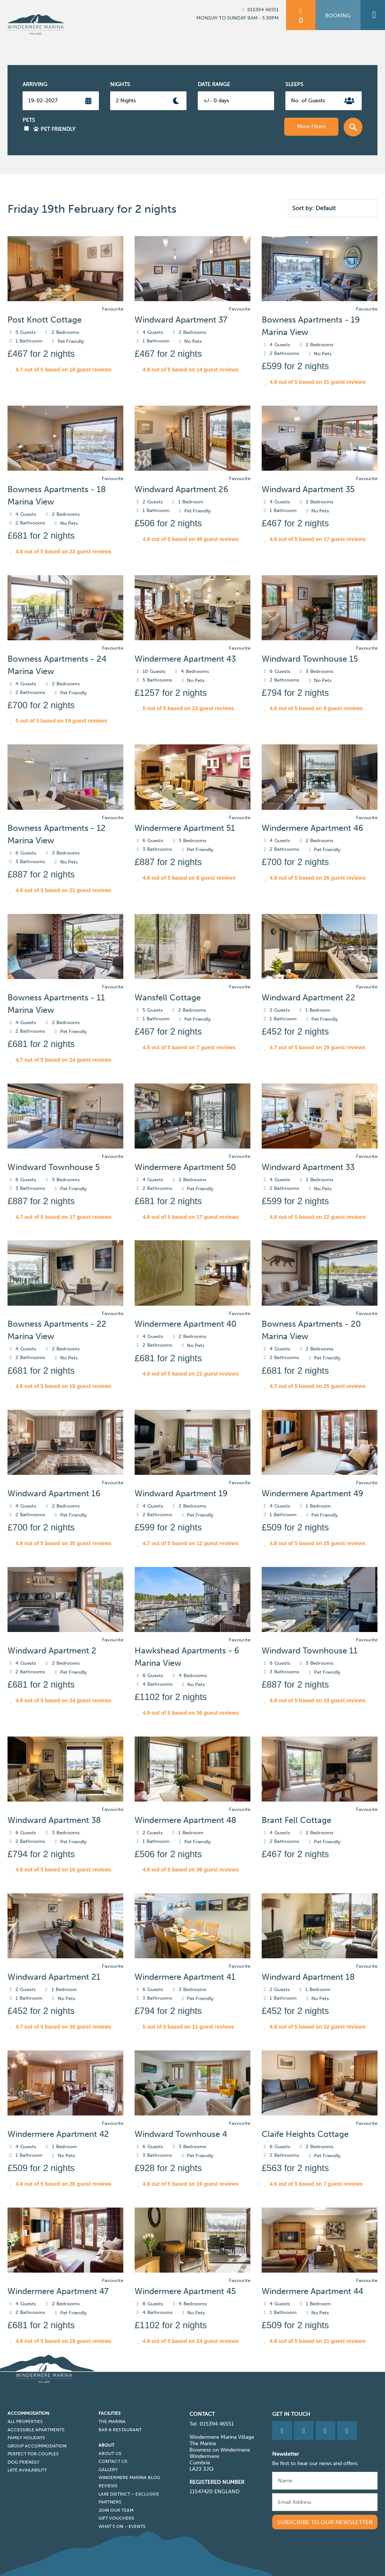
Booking (338, 15)
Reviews (108, 2485)
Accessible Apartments (36, 2429)
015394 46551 (259, 9)
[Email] (324, 2502)
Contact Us (113, 2461)
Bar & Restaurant (120, 2429)
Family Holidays (26, 2437)
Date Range (214, 84)
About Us (110, 2453)
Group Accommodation (37, 2446)
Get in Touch (291, 2414)
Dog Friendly (23, 2462)
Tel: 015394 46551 (211, 2424)
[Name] (324, 2481)
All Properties (25, 2421)
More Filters (311, 126)
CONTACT (202, 2414)
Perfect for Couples (33, 2453)
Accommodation (28, 2413)
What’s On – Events (122, 2526)
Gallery (108, 2469)
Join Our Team (116, 2510)
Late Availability (27, 2470)
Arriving (35, 84)
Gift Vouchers (116, 2518)
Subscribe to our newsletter (325, 2522)
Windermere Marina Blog (129, 2477)
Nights (120, 84)
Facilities (110, 2413)
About (106, 2445)
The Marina (112, 2421)
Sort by (302, 208)
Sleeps (294, 84)
